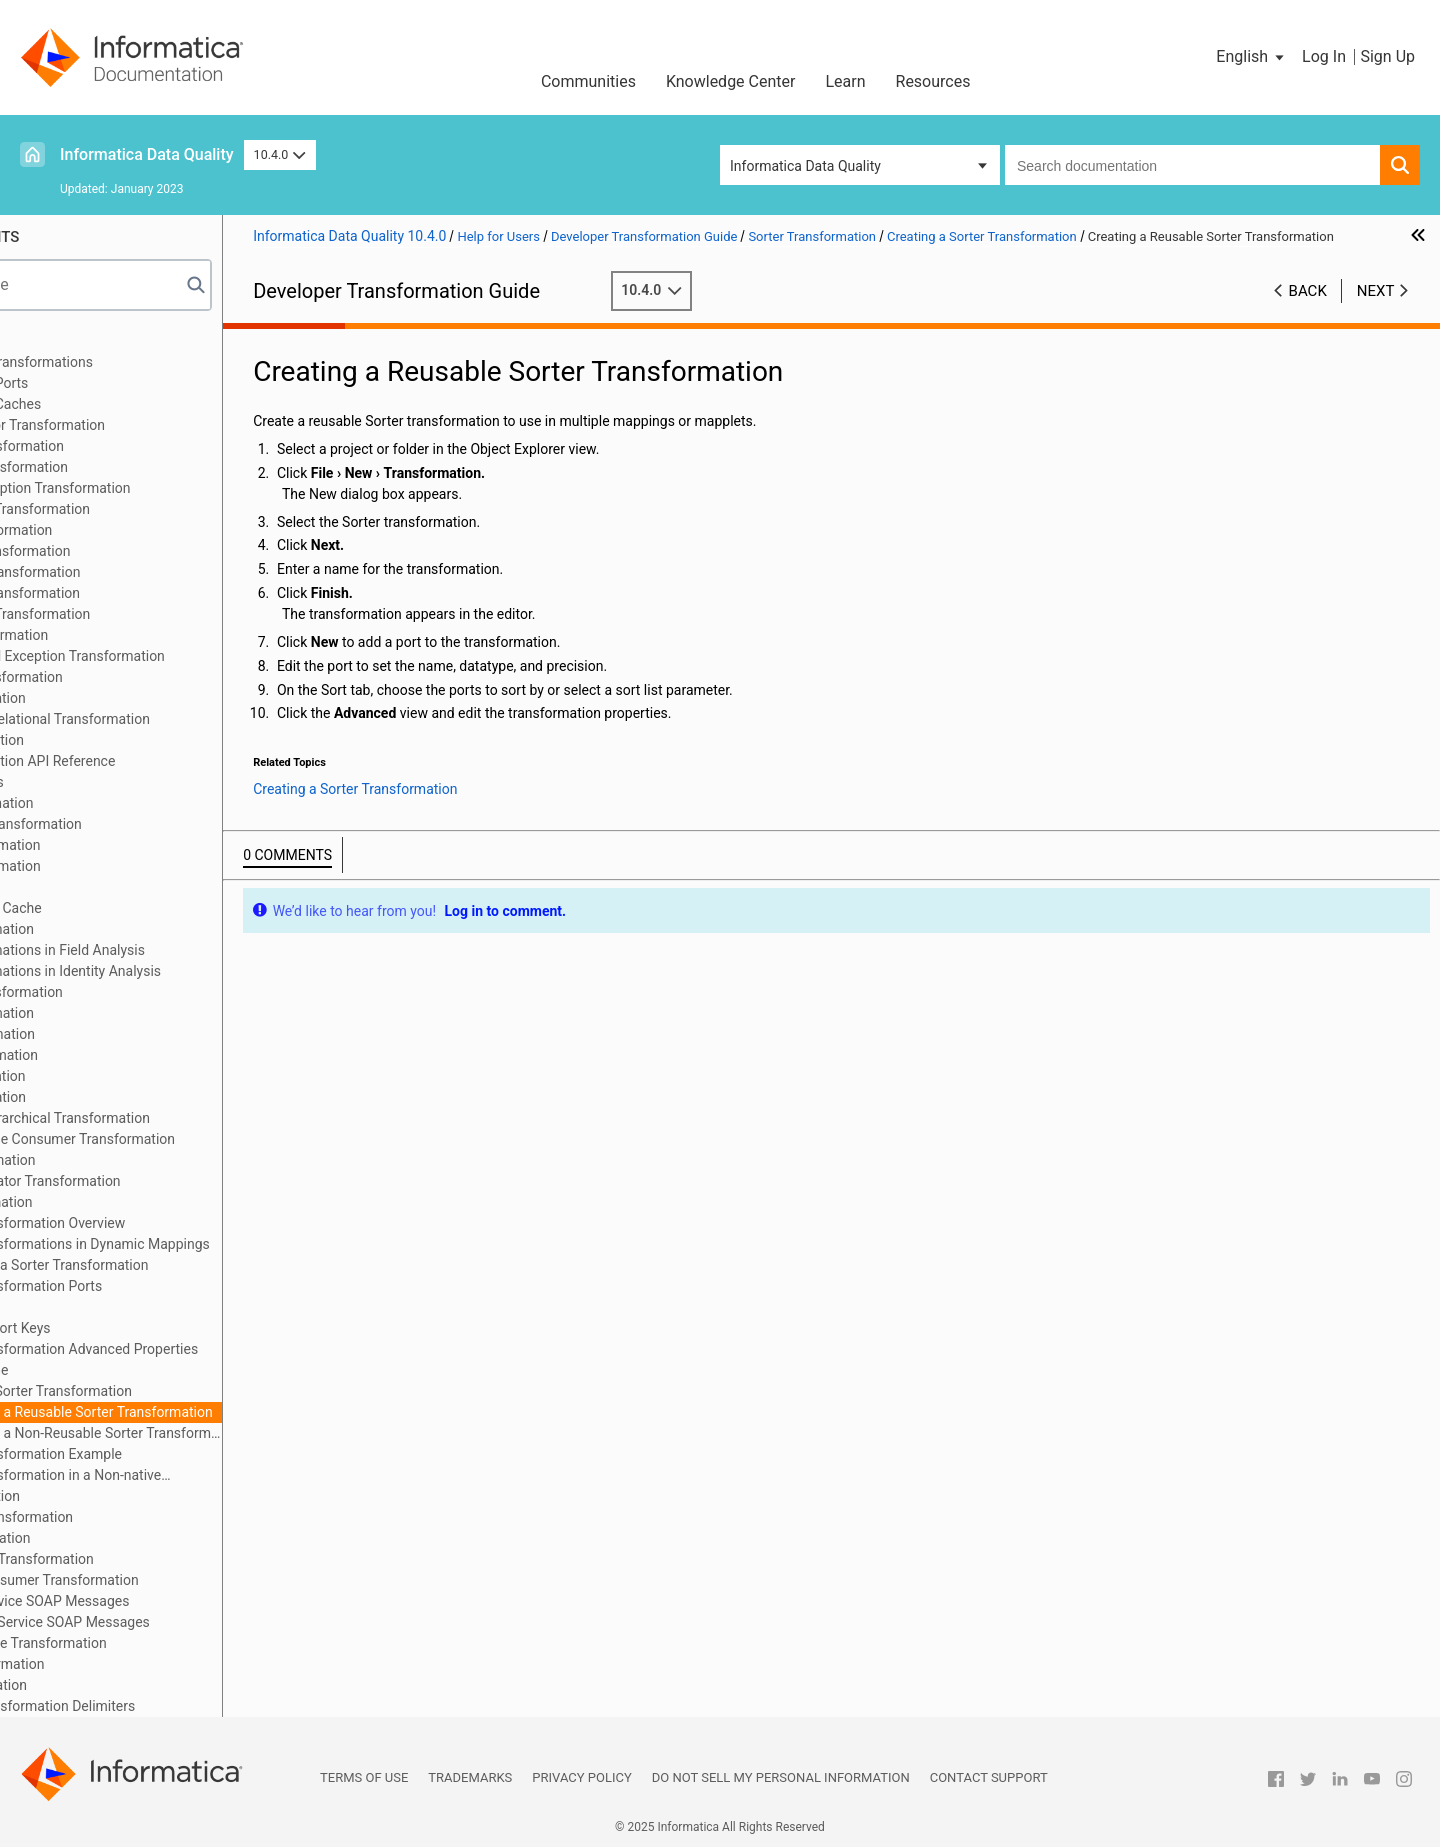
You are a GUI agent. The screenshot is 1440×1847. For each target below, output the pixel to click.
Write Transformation (99, 1685)
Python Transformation (104, 1055)
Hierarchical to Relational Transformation (160, 719)
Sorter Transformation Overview (162, 1223)
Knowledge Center (731, 81)
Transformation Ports (99, 383)
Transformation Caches (106, 404)
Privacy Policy (581, 1777)
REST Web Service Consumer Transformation (173, 1139)
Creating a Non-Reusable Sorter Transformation (221, 1433)
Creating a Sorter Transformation (166, 1391)
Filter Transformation (98, 698)
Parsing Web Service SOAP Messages (150, 1601)
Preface (57, 341)
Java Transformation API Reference (143, 761)
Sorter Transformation (101, 1202)
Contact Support (989, 1777)
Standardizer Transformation (122, 1517)
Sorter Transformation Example (161, 1454)
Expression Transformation (117, 677)
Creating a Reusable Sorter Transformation (216, 1412)
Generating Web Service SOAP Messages (160, 1622)
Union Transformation (100, 1538)
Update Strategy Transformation (132, 1559)
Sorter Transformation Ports (151, 1286)
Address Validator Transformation (138, 425)
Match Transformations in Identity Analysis (166, 971)
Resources (933, 81)
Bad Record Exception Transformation (150, 488)
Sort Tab (90, 1307)
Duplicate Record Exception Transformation (168, 656)
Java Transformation (97, 740)
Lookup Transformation (105, 866)
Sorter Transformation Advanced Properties (199, 1349)
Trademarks (470, 1777)
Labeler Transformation (105, 845)
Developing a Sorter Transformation (174, 1265)
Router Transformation (103, 1160)
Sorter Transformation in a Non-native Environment (171, 1476)
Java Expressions (87, 782)
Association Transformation (119, 467)
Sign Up (1387, 56)
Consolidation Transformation (125, 572)
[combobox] (1192, 165)
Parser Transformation (103, 1034)
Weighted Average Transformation (139, 1643)
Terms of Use (364, 1777)
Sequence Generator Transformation (145, 1181)
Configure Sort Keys (125, 1328)
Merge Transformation (102, 1013)
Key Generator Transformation (126, 824)
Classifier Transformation (111, 530)
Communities (588, 81)
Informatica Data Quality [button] (805, 166)
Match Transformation (102, 929)
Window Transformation (107, 1664)
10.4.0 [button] (280, 154)
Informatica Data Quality (147, 154)
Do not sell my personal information (781, 1777)
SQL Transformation (95, 1496)
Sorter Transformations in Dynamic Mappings (205, 1244)
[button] (1251, 57)
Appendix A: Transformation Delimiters (153, 1706)
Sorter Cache (104, 1370)
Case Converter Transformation (130, 509)
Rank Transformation (98, 1076)
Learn (845, 81)
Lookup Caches (81, 887)
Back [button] (1308, 311)
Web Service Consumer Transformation (154, 1580)
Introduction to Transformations (132, 362)
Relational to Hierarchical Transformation (160, 1118)
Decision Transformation (109, 635)
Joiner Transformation (102, 803)
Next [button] (1376, 311)
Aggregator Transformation (117, 446)
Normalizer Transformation (117, 992)
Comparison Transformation (120, 551)
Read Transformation (98, 1097)
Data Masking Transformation (125, 593)
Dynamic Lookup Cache (106, 908)
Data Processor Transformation (130, 614)
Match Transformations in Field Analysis (158, 950)
